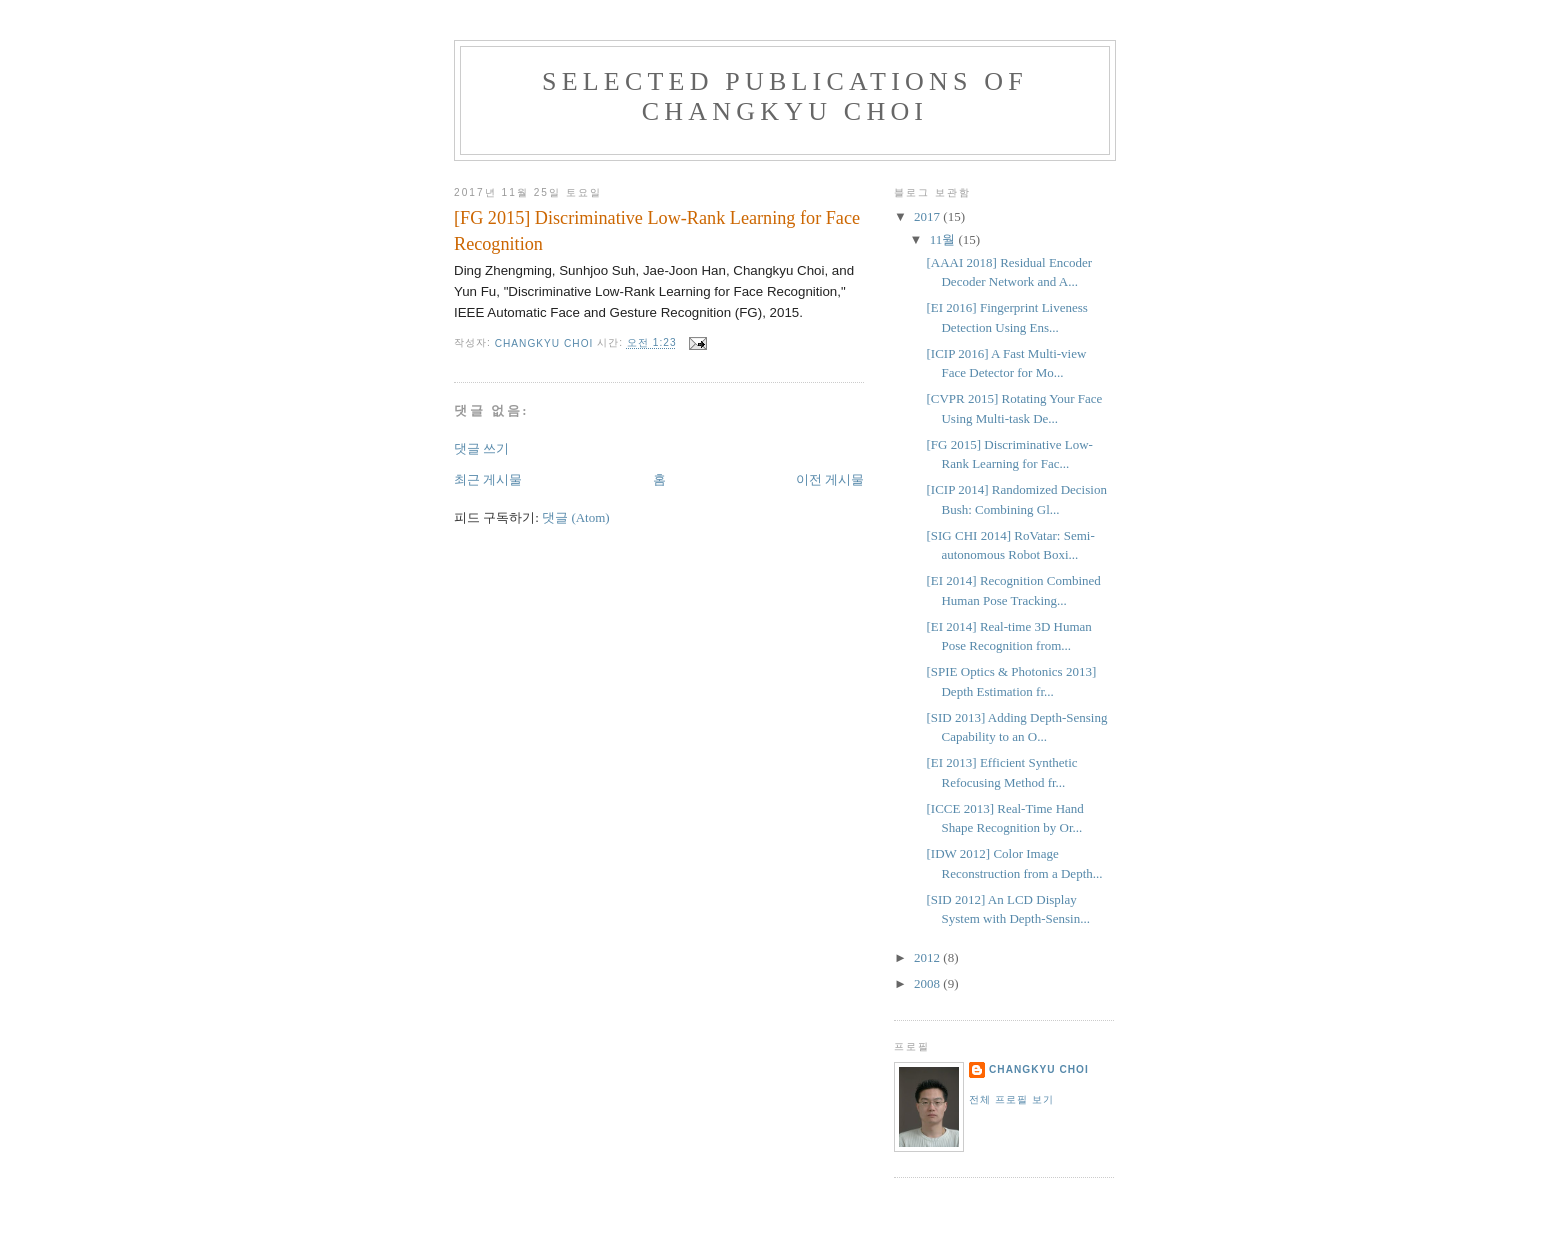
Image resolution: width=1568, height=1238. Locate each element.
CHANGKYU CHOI (1039, 1069)
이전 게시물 (830, 479)
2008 (928, 983)
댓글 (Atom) (576, 517)
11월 (944, 239)
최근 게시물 (488, 479)
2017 (928, 216)
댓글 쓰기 (481, 448)
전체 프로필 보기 (1011, 1099)
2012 (928, 957)
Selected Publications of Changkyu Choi (785, 96)
